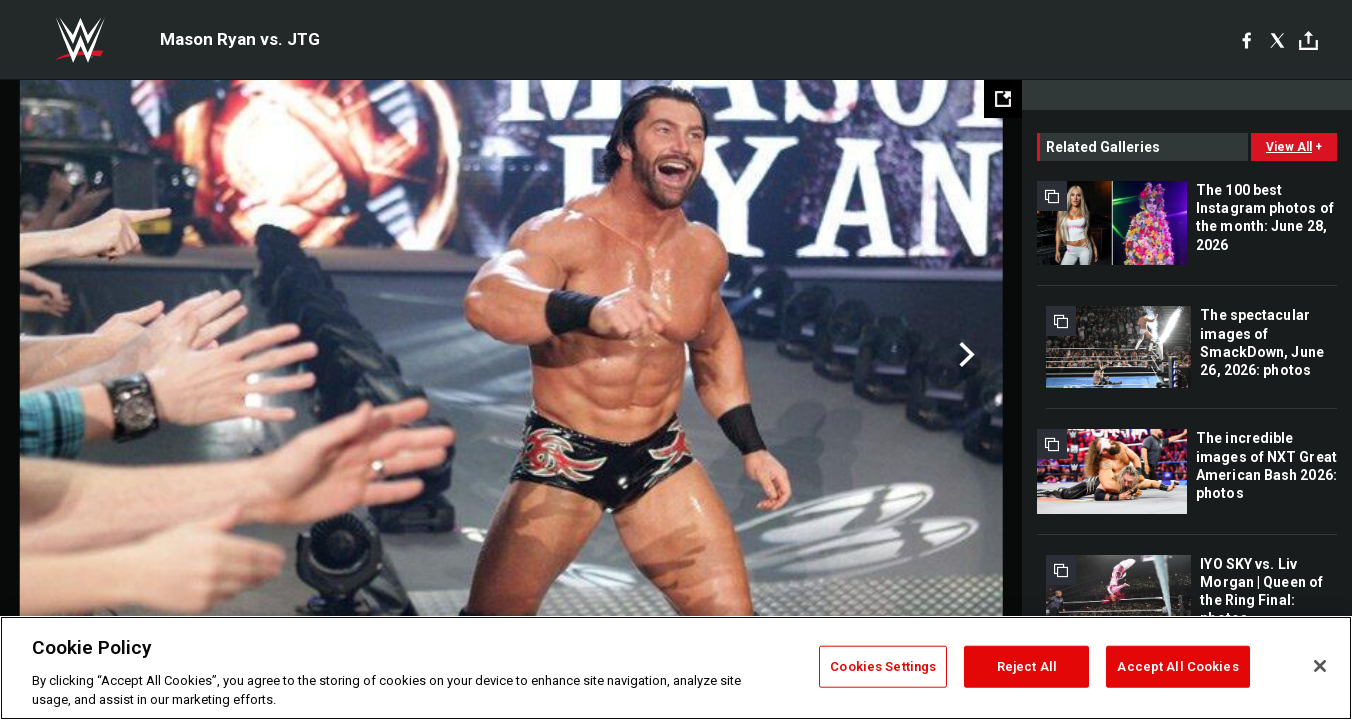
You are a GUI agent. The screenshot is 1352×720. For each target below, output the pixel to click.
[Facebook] (1246, 40)
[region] (676, 668)
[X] (1277, 40)
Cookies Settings (883, 666)
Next (964, 355)
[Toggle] (1308, 40)
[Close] (1320, 666)
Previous (57, 355)
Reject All (1027, 666)
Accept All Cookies (1177, 666)
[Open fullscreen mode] (1003, 99)
